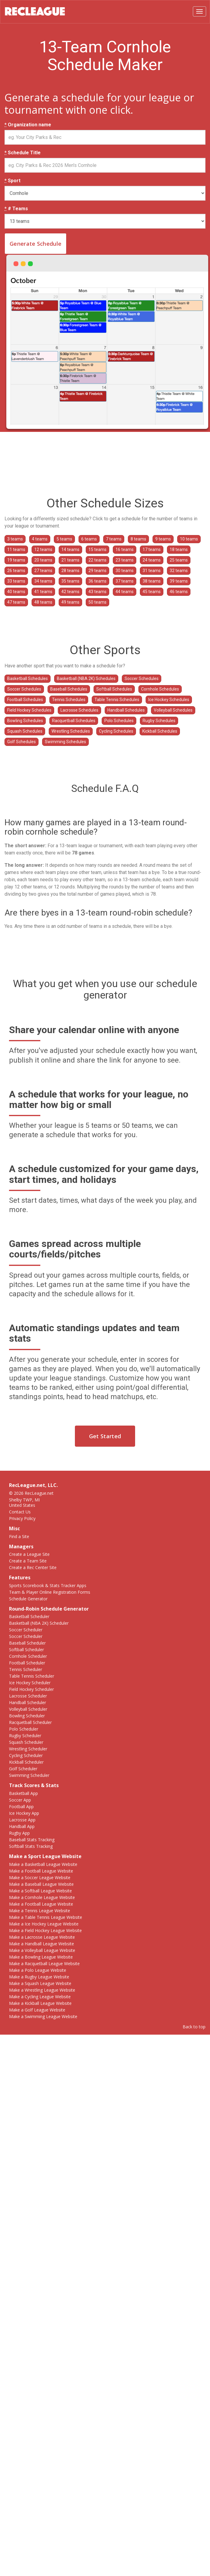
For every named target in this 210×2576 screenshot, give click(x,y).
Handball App (22, 1826)
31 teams (152, 570)
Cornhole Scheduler (28, 1656)
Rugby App (19, 1833)
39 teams (179, 581)
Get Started (105, 1436)
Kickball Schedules (159, 731)
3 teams (15, 539)
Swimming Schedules (65, 741)
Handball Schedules (126, 710)
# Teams (16, 209)
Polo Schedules (119, 720)
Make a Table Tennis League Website (45, 1917)
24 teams (152, 560)
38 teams (152, 581)
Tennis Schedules (68, 699)
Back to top (194, 2027)
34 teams (43, 581)
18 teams (179, 549)
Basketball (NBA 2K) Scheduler (39, 1623)
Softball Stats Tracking (31, 1846)
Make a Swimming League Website (43, 2016)
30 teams (125, 570)
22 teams (97, 560)
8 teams (138, 539)
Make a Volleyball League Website (42, 1950)
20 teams (43, 560)
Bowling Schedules (25, 720)
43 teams (97, 591)
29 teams (97, 570)
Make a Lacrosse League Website (42, 1937)
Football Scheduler (27, 1663)
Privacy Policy (22, 1518)
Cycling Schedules (116, 731)
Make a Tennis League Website (39, 1910)
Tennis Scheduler (25, 1669)
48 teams (43, 602)
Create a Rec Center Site (33, 1567)
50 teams (97, 602)
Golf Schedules (21, 741)
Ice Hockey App (24, 1813)
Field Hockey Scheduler (31, 1689)
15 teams (97, 549)
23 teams (125, 560)
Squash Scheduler (26, 1742)
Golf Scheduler (23, 1768)
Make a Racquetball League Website (44, 1963)
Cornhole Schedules (160, 689)
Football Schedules (25, 699)
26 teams (16, 570)
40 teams (16, 591)
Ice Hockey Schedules (168, 699)
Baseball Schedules (68, 689)
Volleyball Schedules (173, 710)
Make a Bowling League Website (41, 1957)
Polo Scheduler (23, 1729)
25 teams (179, 560)
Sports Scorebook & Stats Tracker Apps (47, 1585)
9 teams (163, 539)
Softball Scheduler (26, 1649)
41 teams (43, 591)
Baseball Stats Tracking (31, 1839)
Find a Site (19, 1536)
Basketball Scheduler (29, 1616)
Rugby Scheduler (25, 1735)
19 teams (16, 560)
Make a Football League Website (41, 1871)
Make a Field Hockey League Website (45, 1930)
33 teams (16, 581)
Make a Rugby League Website (39, 1977)
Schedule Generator (28, 1599)
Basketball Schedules (27, 678)
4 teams (40, 539)
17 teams (152, 549)
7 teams (114, 539)
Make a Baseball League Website (41, 1884)
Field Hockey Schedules (29, 710)
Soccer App (20, 1800)
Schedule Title (23, 153)
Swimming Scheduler (29, 1775)
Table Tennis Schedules (116, 699)
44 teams (125, 591)
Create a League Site (29, 1554)
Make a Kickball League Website (40, 2003)
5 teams (64, 539)
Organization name (28, 125)
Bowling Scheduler (27, 1716)
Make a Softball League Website (40, 1891)
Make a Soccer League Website (39, 1877)
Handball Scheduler (27, 1702)
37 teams (125, 581)
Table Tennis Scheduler (31, 1676)
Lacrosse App (22, 1820)
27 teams (43, 570)
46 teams (179, 591)
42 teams (70, 591)
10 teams (189, 539)
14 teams (70, 549)
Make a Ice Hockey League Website (44, 1924)
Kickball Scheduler (26, 1762)
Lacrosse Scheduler (28, 1696)
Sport (12, 181)
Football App (21, 1806)
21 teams (70, 560)
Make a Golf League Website (37, 2010)
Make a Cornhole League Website (42, 1897)
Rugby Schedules (159, 720)
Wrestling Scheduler (28, 1749)
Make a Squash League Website (40, 1983)
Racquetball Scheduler (30, 1722)
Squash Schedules (24, 731)
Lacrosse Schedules (79, 710)
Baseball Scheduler (27, 1643)
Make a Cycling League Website (40, 1996)
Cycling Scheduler (26, 1755)
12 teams (43, 549)
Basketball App (23, 1793)
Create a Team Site (28, 1561)
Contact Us (20, 1512)
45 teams (152, 591)
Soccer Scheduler (25, 1630)
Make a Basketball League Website (43, 1864)
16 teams (125, 549)
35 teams (70, 581)
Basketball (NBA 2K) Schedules (86, 678)
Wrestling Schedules (70, 731)
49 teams (70, 602)
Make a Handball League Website (41, 1944)
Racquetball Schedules (73, 720)
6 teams (89, 539)
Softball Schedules (114, 689)
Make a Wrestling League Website (42, 1990)
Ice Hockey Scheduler (30, 1682)
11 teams (16, 549)
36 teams (97, 581)
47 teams (16, 602)
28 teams (70, 570)
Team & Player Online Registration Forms (49, 1592)
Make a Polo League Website (37, 1970)
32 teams (179, 570)
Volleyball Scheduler (28, 1709)
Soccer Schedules (142, 678)
